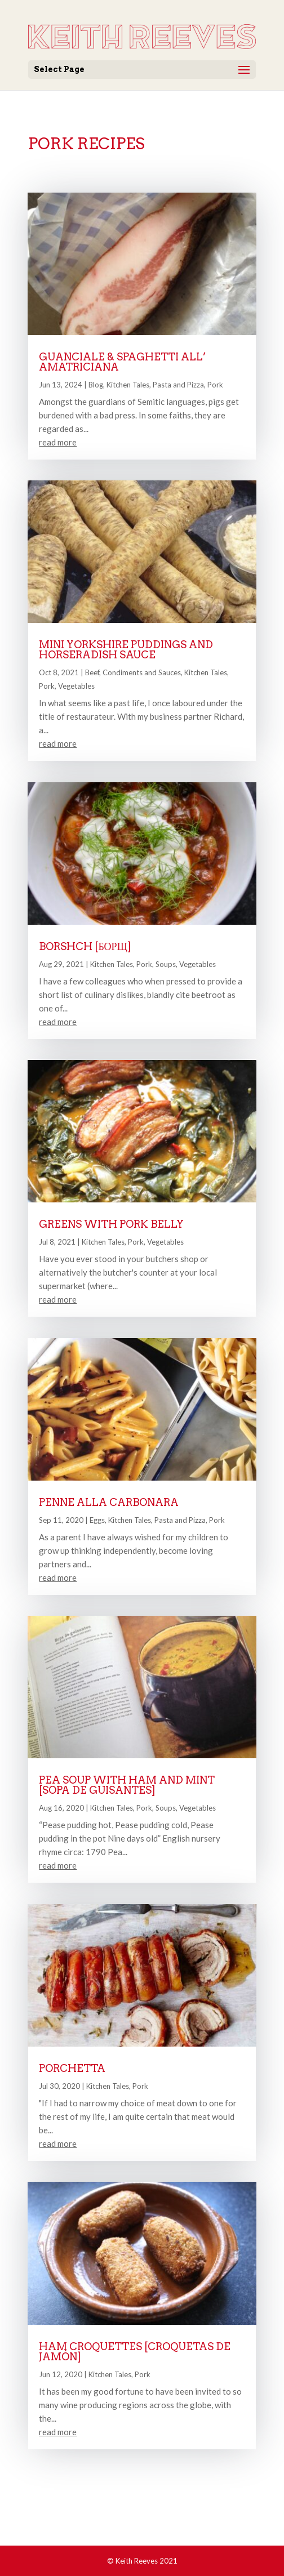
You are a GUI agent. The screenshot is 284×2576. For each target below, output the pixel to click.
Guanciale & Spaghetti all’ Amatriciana (122, 362)
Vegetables (76, 685)
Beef (92, 672)
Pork (215, 384)
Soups (166, 964)
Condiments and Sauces (142, 672)
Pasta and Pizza (178, 384)
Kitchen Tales (127, 384)
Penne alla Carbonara (109, 1502)
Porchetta (72, 2068)
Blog (95, 384)
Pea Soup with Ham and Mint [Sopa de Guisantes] (127, 1785)
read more (58, 442)
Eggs (97, 1520)
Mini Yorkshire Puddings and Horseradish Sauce (126, 650)
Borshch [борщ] (85, 946)
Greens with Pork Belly (111, 1224)
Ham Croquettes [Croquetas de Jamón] (134, 2352)
